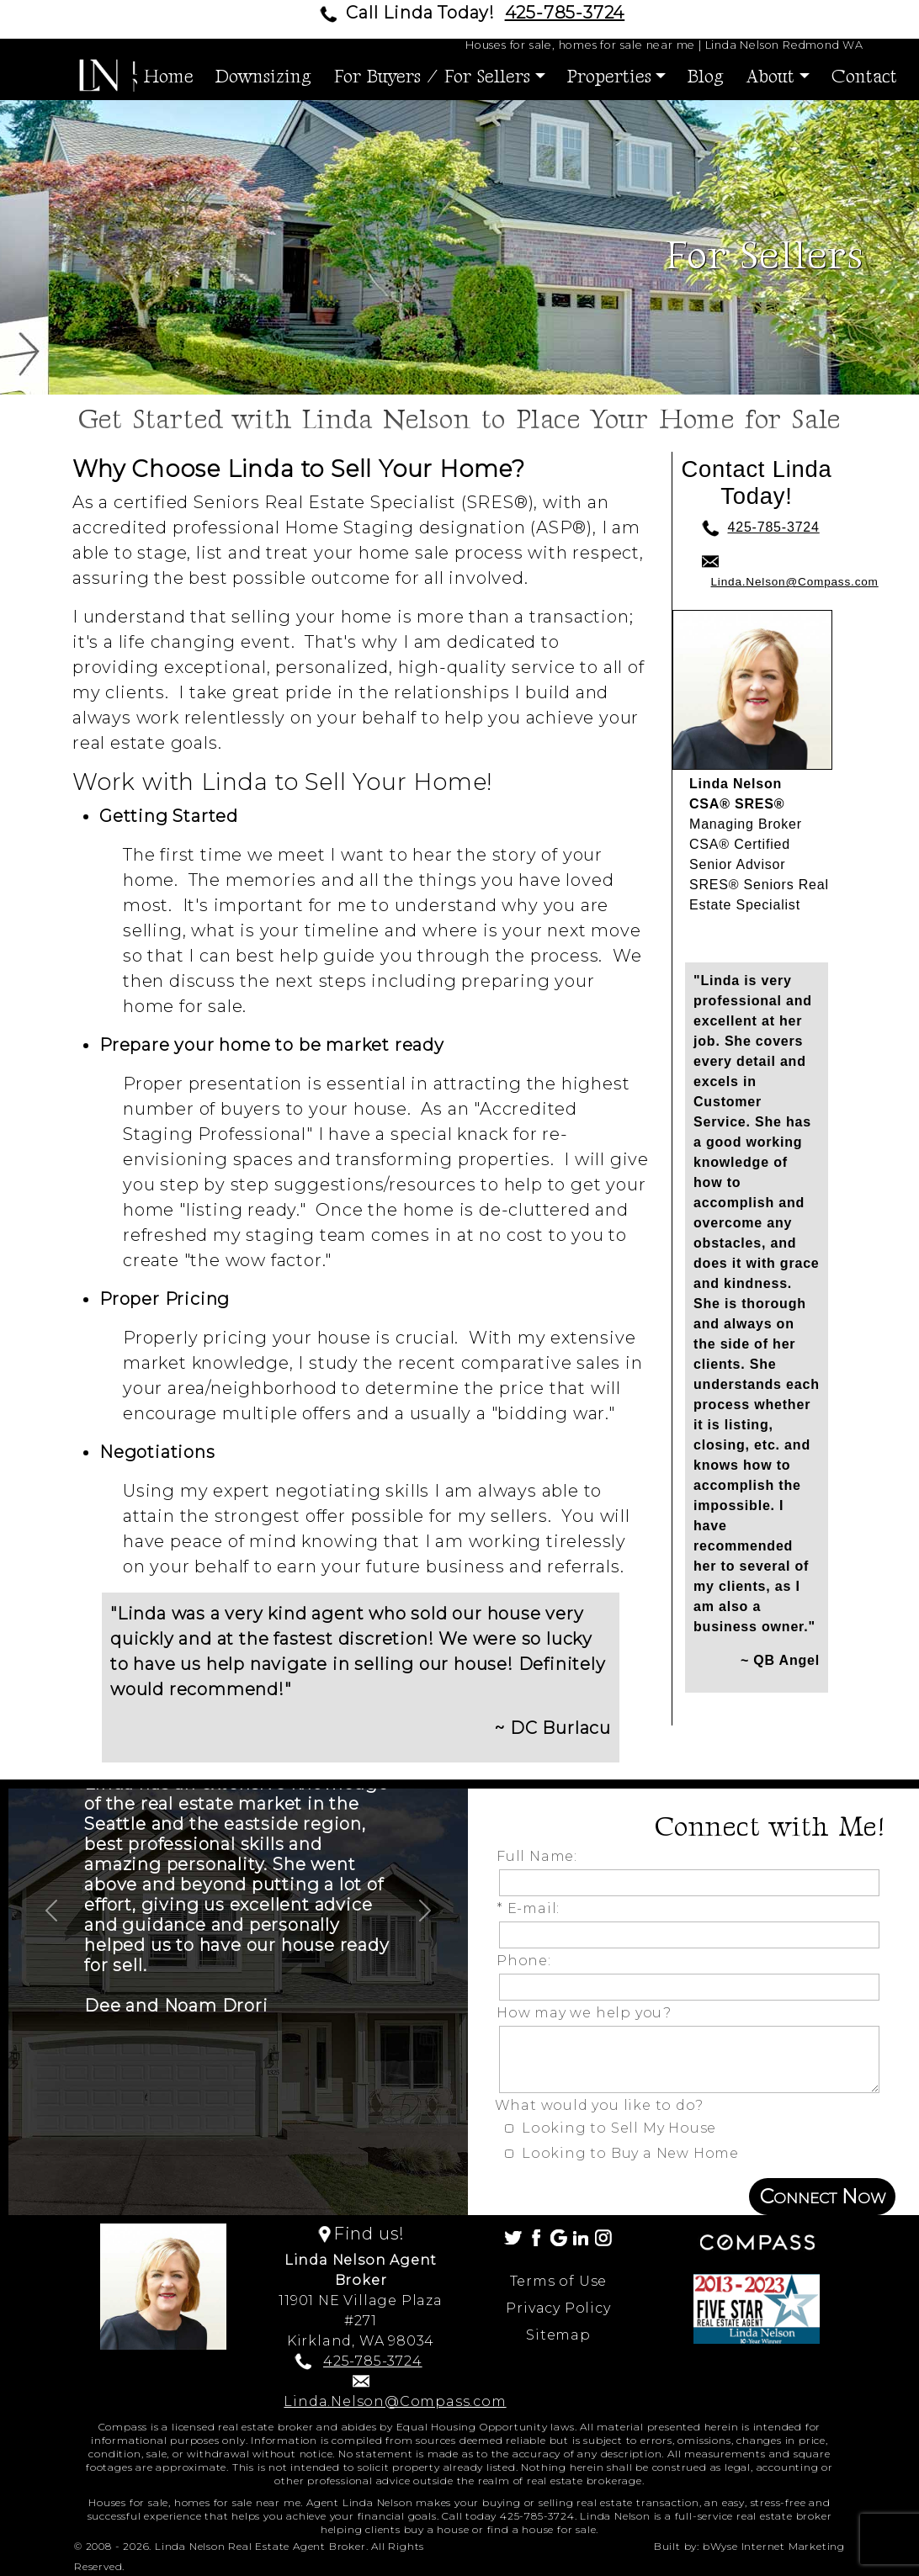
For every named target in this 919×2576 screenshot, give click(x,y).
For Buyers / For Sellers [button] (431, 76)
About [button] (770, 76)
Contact (864, 76)
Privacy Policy (558, 2308)
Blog (706, 76)
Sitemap (558, 2335)
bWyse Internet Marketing (774, 2546)
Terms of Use (559, 2281)
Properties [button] (609, 76)
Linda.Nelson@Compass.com (795, 581)
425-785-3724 (565, 13)
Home (169, 76)
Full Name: (541, 1856)
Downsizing (263, 76)
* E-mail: (532, 1908)
